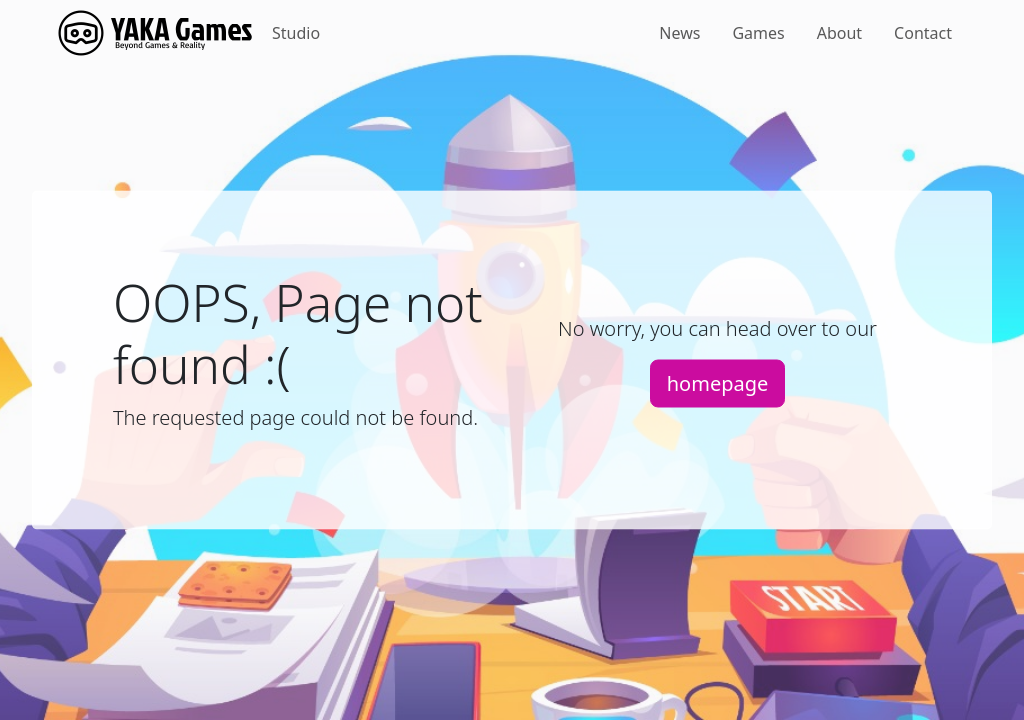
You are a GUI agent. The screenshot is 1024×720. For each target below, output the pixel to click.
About (839, 33)
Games (758, 33)
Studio (296, 33)
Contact (923, 33)
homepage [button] (718, 382)
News (679, 33)
